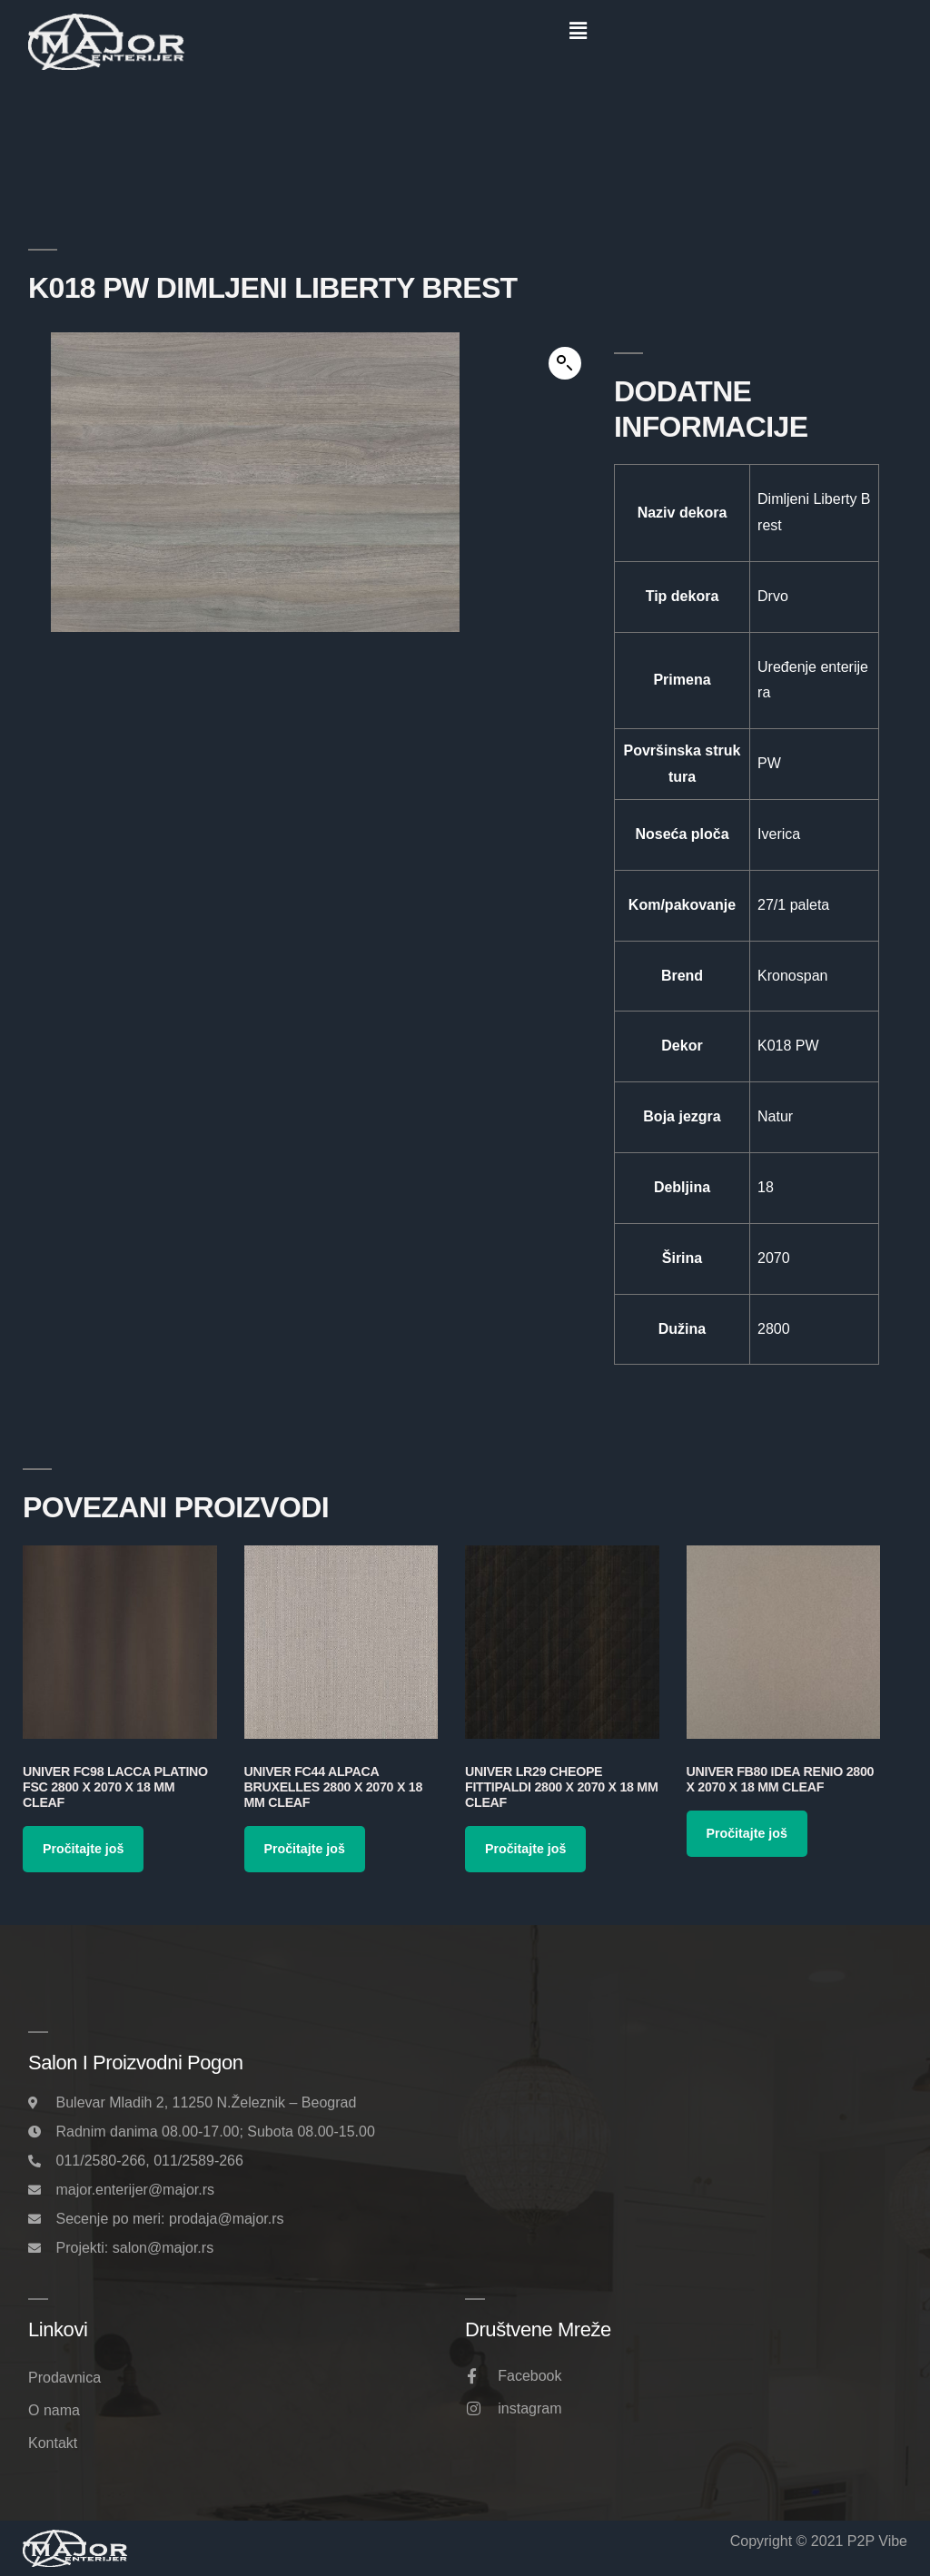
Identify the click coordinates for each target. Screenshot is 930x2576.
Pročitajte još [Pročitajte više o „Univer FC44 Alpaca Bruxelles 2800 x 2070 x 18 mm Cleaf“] (304, 1848)
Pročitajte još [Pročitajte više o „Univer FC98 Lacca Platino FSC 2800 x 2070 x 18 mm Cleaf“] (83, 1848)
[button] (577, 31)
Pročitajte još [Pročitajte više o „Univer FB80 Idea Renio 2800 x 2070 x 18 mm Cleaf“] (747, 1833)
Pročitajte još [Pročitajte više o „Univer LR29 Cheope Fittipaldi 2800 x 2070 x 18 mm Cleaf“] (525, 1848)
